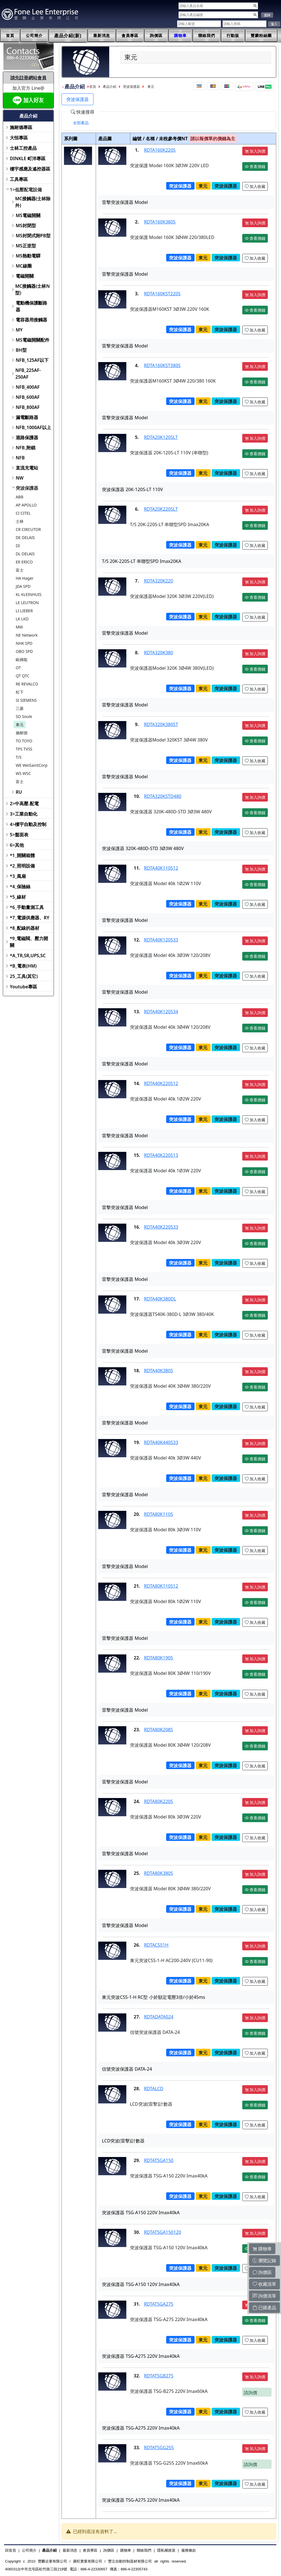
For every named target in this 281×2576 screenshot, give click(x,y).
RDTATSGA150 (158, 2160)
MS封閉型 (26, 225)
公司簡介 (34, 35)
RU (19, 792)
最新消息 (101, 35)
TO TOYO (24, 740)
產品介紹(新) (68, 35)
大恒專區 (19, 138)
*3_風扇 (18, 876)
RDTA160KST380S (162, 365)
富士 (20, 570)
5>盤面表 (19, 835)
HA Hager (24, 578)
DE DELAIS (25, 537)
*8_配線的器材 (24, 928)
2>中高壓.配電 (24, 803)
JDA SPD (23, 586)
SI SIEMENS (26, 700)
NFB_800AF (28, 407)
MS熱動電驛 (28, 256)
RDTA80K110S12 (161, 1586)
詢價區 (156, 35)
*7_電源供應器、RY (29, 918)
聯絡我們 (206, 35)
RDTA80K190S (158, 1658)
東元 (20, 724)
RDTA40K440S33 (161, 1442)
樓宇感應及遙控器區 (30, 169)
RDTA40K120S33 (161, 940)
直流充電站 (27, 468)
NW (20, 478)
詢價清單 (264, 2296)
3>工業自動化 (23, 814)
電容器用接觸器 (31, 320)
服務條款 (188, 2550)
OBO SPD (24, 651)
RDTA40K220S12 (161, 1083)
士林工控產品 (23, 148)
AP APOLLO (26, 505)
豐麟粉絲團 (261, 35)
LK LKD (22, 618)
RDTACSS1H (156, 1945)
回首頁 (10, 2550)
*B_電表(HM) (23, 966)
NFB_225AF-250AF (28, 373)
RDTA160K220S (160, 150)
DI (18, 545)
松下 (20, 692)
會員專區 (130, 35)
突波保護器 (27, 488)
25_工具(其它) (24, 976)
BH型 (21, 350)
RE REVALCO (27, 684)
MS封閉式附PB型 (33, 235)
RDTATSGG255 (159, 2447)
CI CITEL (23, 513)
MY (19, 330)
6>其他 (17, 845)
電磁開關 (25, 276)
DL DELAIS (25, 553)
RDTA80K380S (158, 1873)
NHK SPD (24, 643)
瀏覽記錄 (264, 2260)
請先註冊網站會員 (28, 78)
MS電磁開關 (28, 215)
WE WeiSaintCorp (31, 765)
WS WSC (23, 773)
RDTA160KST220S (162, 294)
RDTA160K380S (160, 222)
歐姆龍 (22, 659)
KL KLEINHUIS (29, 594)
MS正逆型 (26, 246)
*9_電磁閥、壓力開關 (29, 941)
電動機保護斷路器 (31, 306)
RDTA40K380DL (160, 1299)
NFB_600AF (28, 397)
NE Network (27, 635)
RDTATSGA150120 (162, 2232)
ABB (19, 496)
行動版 (233, 35)
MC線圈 (24, 266)
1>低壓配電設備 (26, 190)
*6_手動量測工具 (27, 907)
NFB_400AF (28, 387)
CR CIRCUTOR (28, 529)
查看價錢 (255, 166)
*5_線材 (18, 897)
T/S (19, 757)
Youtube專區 (23, 987)
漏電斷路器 (27, 417)
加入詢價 (255, 151)
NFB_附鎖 (26, 448)
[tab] (80, 123)
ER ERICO (24, 562)
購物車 (180, 35)
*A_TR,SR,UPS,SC (27, 955)
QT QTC (22, 675)
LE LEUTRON (27, 602)
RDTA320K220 (158, 581)
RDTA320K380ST (161, 724)
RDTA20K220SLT (161, 509)
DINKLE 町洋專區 (27, 158)
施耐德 (22, 732)
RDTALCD (153, 2088)
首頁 (10, 35)
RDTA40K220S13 (161, 1155)
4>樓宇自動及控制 (28, 824)
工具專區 (19, 179)
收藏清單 (264, 2284)
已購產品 (264, 2308)
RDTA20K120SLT (161, 437)
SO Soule (24, 716)
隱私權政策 (166, 2550)
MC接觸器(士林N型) (32, 289)
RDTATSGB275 (158, 2376)
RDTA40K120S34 (161, 1012)
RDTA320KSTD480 (162, 796)
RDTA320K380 (158, 653)
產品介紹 (109, 87)
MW (19, 627)
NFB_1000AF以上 (33, 427)
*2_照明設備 (22, 866)
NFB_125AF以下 (32, 360)
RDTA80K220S (158, 1801)
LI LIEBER (24, 610)
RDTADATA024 (158, 2017)
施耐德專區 (21, 127)
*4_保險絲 (20, 886)
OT (18, 667)
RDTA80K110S (158, 1514)
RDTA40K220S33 (161, 1227)
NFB (20, 458)
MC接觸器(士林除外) (33, 201)
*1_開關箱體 (22, 855)
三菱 (20, 708)
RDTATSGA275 (158, 2304)
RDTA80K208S (158, 1729)
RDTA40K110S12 (161, 868)
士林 (20, 521)
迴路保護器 (27, 437)
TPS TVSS (24, 749)
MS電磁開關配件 (32, 340)
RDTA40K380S (158, 1371)
